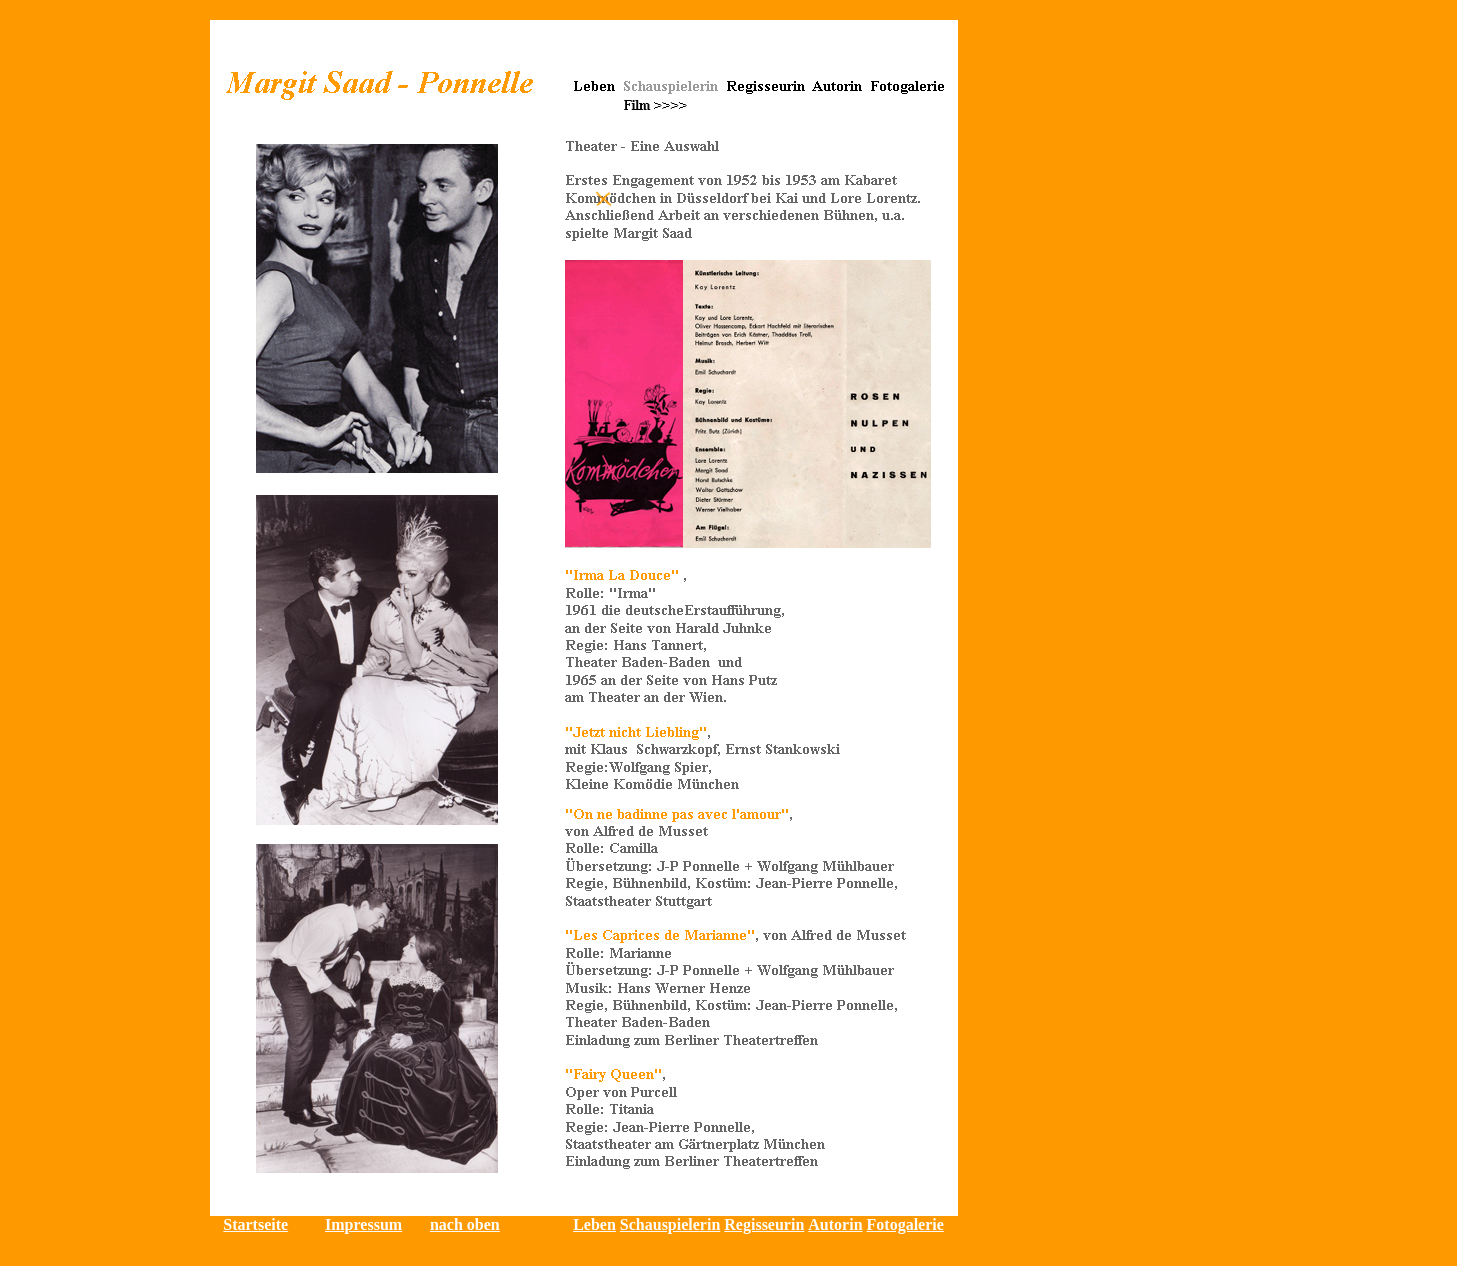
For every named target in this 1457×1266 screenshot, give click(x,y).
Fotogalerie (905, 1224)
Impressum (363, 1224)
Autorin (835, 1224)
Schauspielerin (670, 1224)
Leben (594, 1224)
